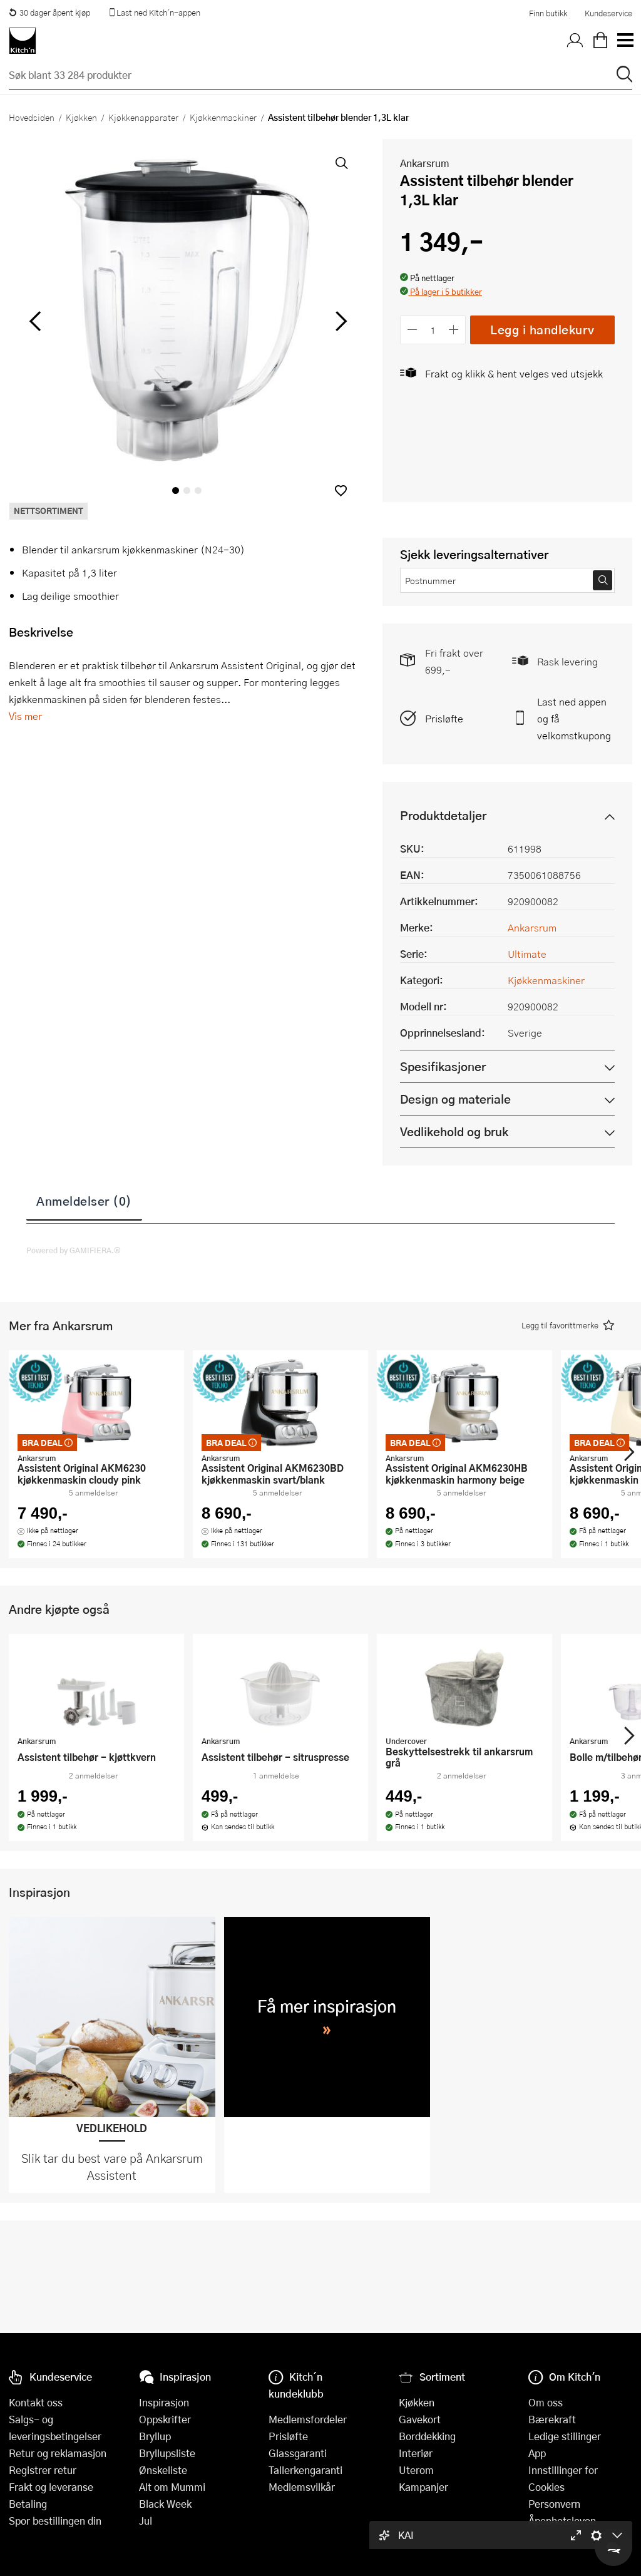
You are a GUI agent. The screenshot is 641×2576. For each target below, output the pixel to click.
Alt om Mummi (172, 2487)
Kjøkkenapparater (143, 117)
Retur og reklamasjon (57, 2453)
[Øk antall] (454, 329)
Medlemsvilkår (302, 2487)
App (537, 2453)
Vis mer (25, 716)
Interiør (416, 2453)
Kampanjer (423, 2487)
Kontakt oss (36, 2402)
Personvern (554, 2503)
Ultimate (527, 954)
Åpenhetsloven (562, 2520)
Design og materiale (455, 1099)
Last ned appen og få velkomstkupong (574, 718)
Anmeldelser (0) (84, 1200)
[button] (341, 490)
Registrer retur (42, 2470)
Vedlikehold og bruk (454, 1131)
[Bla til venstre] (34, 321)
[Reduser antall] (412, 329)
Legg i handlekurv (542, 330)
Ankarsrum (424, 163)
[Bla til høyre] (339, 321)
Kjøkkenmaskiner (223, 117)
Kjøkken (81, 117)
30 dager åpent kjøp (49, 12)
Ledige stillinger (564, 2436)
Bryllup (155, 2436)
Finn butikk (548, 13)
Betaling (28, 2503)
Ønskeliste (163, 2470)
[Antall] (433, 329)
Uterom (416, 2470)
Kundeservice (608, 13)
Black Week (165, 2503)
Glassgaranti (298, 2453)
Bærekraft (552, 2419)
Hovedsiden (31, 117)
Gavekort (420, 2419)
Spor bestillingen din (55, 2520)
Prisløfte (444, 718)
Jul (145, 2520)
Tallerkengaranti (305, 2470)
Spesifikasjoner (443, 1066)
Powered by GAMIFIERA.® (73, 1250)
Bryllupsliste (167, 2453)
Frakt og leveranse (51, 2487)
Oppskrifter (165, 2419)
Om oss (545, 2402)
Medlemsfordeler (308, 2419)
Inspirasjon (164, 2402)
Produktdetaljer (443, 815)
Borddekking (427, 2436)
